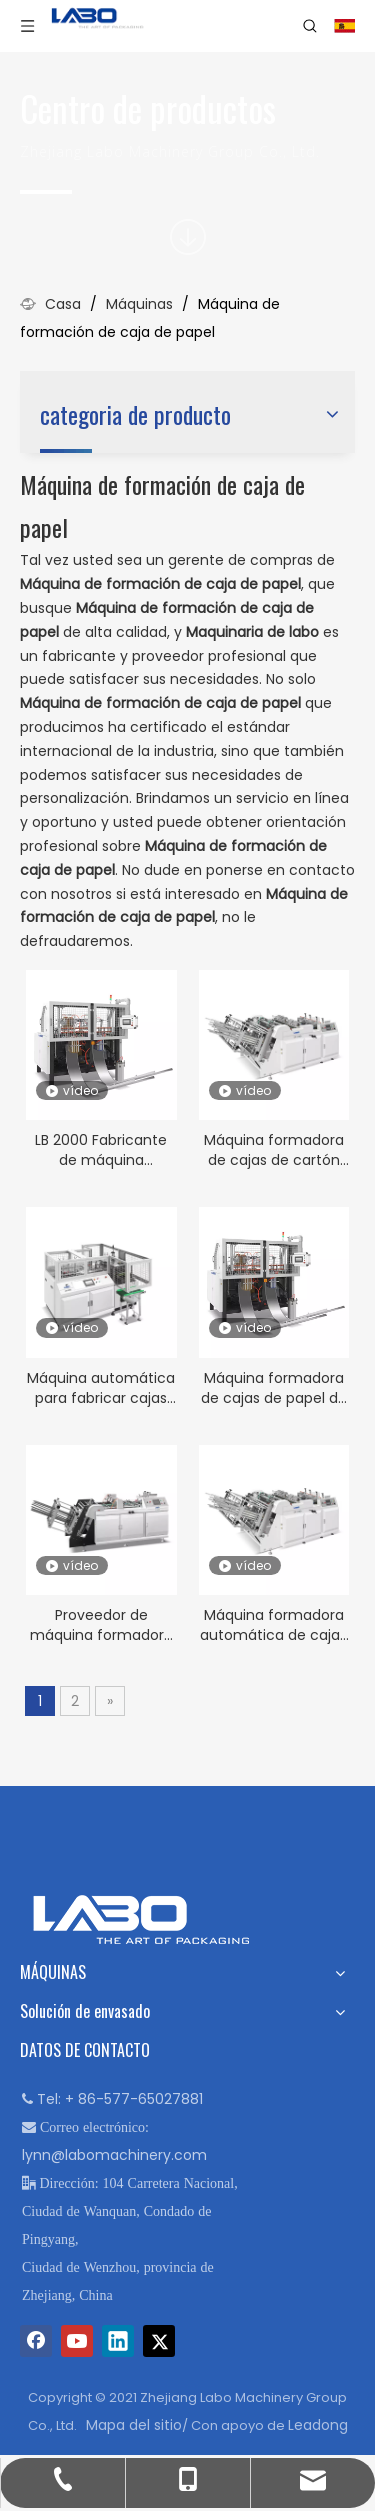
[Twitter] (159, 2341)
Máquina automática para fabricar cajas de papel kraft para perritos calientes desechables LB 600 (101, 1388)
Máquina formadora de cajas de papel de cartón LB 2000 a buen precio (274, 1388)
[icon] (188, 237)
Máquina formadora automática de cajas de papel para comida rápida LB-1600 (273, 1625)
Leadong (318, 2425)
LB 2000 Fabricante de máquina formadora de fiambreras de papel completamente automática (101, 1150)
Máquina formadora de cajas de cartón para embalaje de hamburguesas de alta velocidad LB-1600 (274, 1150)
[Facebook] (36, 2341)
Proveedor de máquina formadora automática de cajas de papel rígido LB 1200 (101, 1625)
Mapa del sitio (134, 2425)
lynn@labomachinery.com (114, 2155)
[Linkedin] (118, 2341)
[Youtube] (77, 2341)
